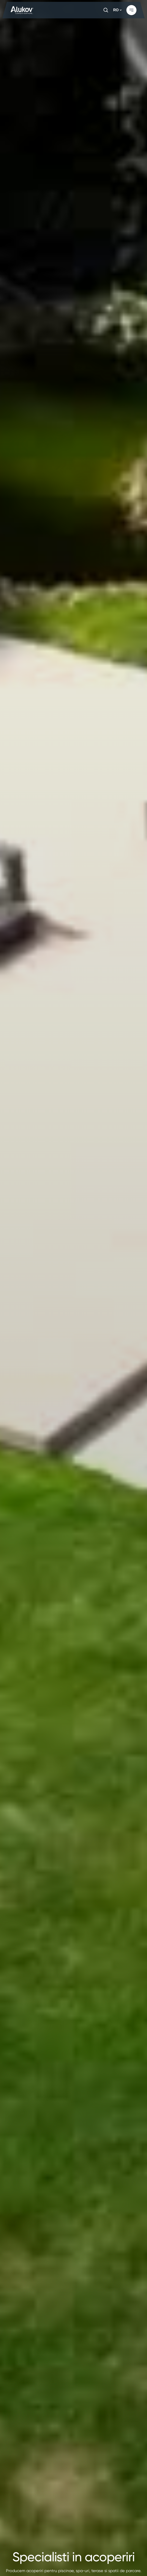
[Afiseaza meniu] (131, 10)
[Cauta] (106, 10)
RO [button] (117, 10)
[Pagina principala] (22, 10)
